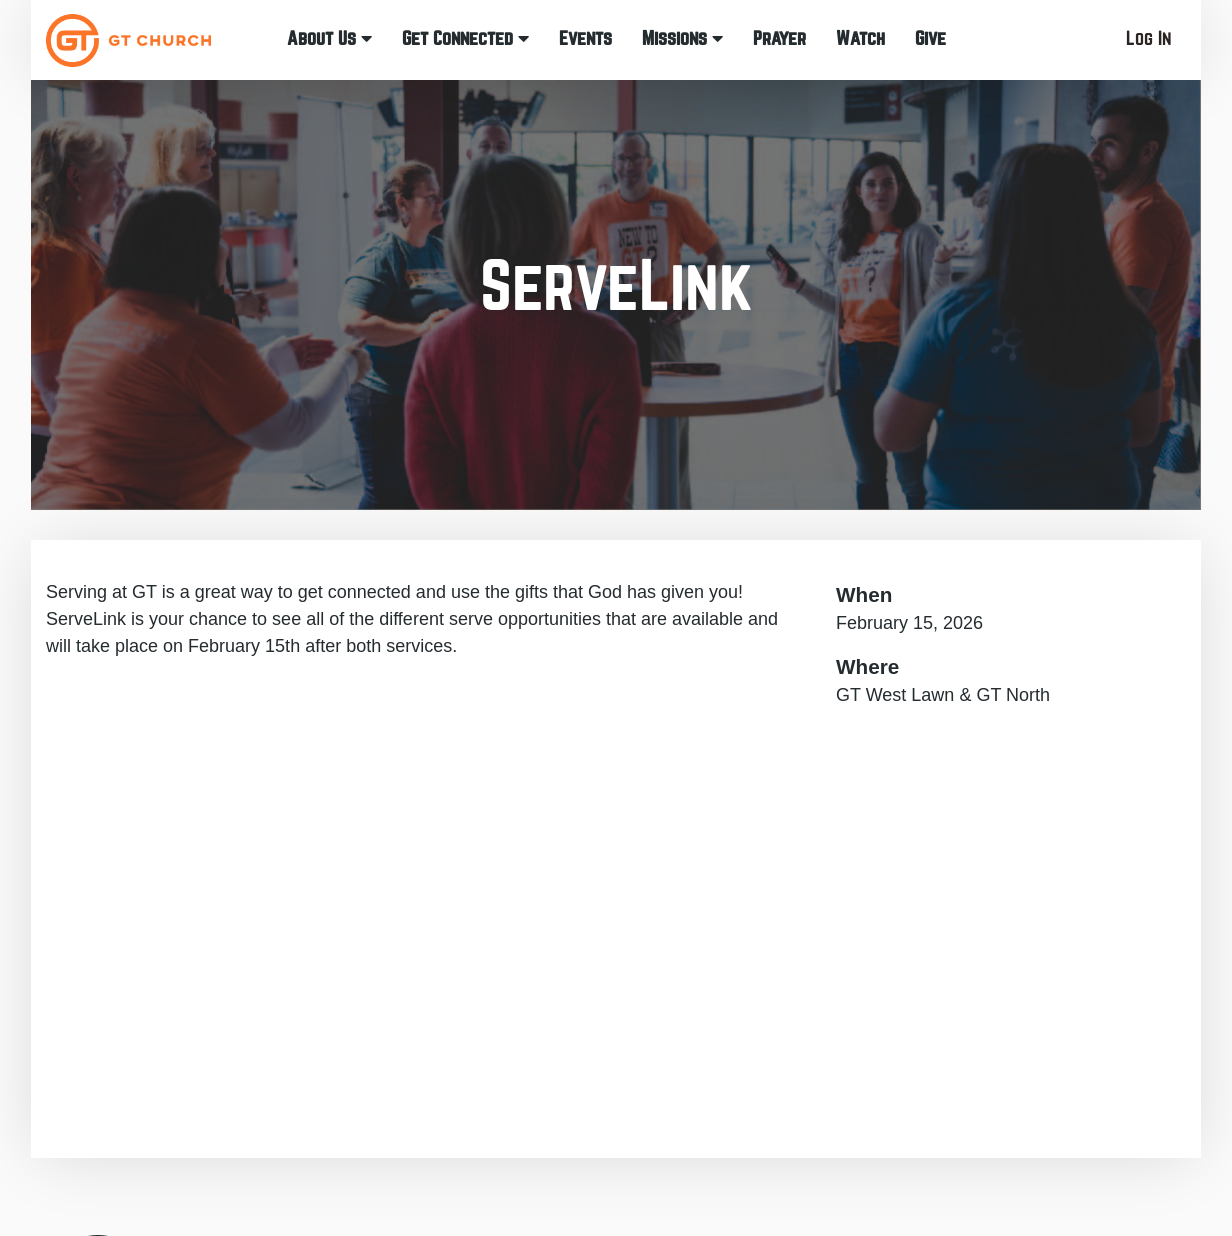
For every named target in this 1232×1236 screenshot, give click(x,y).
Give (930, 38)
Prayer (779, 38)
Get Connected (465, 38)
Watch (860, 38)
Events (585, 38)
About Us (329, 38)
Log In (1148, 38)
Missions (682, 38)
